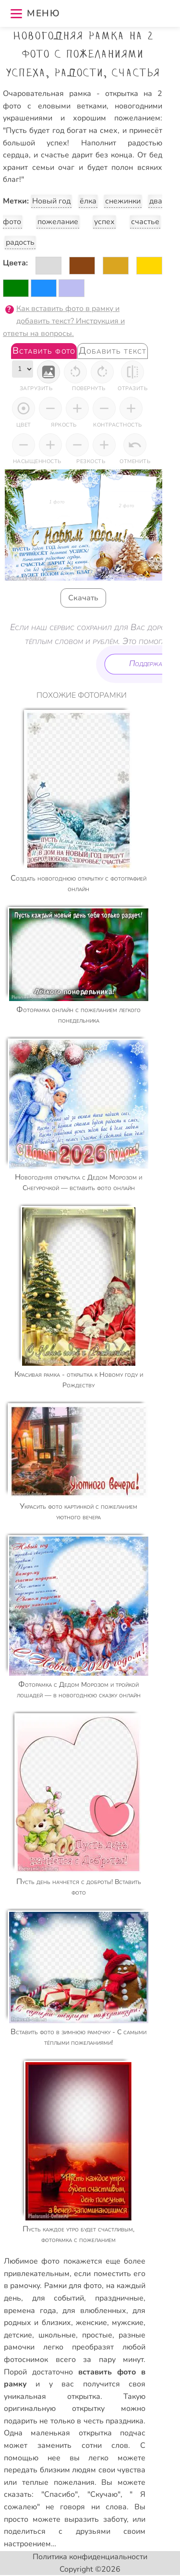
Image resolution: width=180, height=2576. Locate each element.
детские (18, 2335)
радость (20, 242)
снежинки (123, 201)
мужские (128, 2322)
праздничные (119, 2298)
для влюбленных (94, 2310)
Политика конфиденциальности (90, 2557)
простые (97, 2335)
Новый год (51, 201)
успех (104, 221)
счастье (145, 221)
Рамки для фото (73, 2285)
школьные (57, 2335)
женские (91, 2322)
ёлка (88, 201)
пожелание (57, 221)
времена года (30, 2310)
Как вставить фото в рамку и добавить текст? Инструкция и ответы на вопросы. (64, 320)
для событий (58, 2298)
